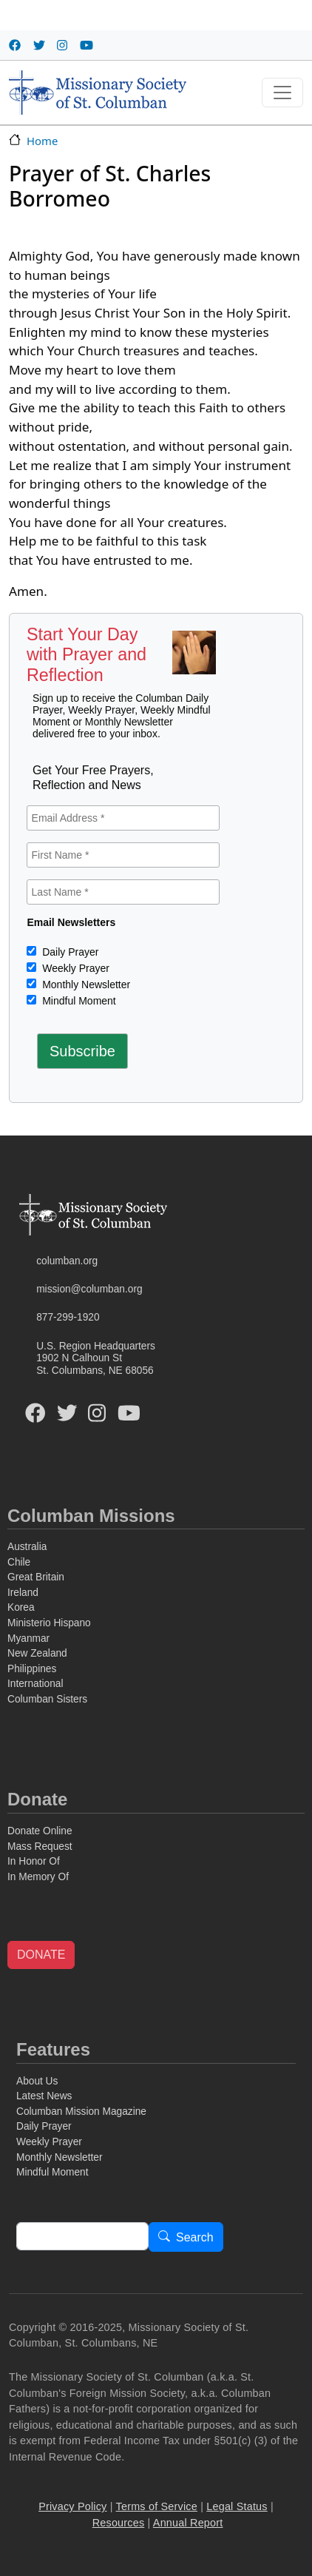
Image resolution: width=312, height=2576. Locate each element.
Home (42, 140)
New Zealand (37, 1653)
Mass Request (39, 1846)
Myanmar (28, 1638)
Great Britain (35, 1577)
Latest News (44, 2096)
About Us (37, 2081)
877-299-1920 (67, 1317)
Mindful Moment (77, 1001)
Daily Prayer (68, 952)
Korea (21, 1607)
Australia (27, 1546)
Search (195, 2237)
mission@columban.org (89, 1289)
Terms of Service (156, 2506)
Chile (18, 1562)
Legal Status (236, 2506)
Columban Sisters (47, 1699)
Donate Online (39, 1831)
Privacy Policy (72, 2506)
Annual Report (188, 2523)
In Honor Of (33, 1861)
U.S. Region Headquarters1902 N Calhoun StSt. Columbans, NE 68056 (95, 1358)
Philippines (31, 1668)
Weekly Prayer (74, 968)
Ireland (22, 1592)
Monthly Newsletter (84, 984)
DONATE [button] (41, 1954)
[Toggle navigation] (282, 92)
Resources (118, 2523)
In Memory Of (38, 1876)
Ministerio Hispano (49, 1623)
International (35, 1683)
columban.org (67, 1261)
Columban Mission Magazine (81, 2111)
